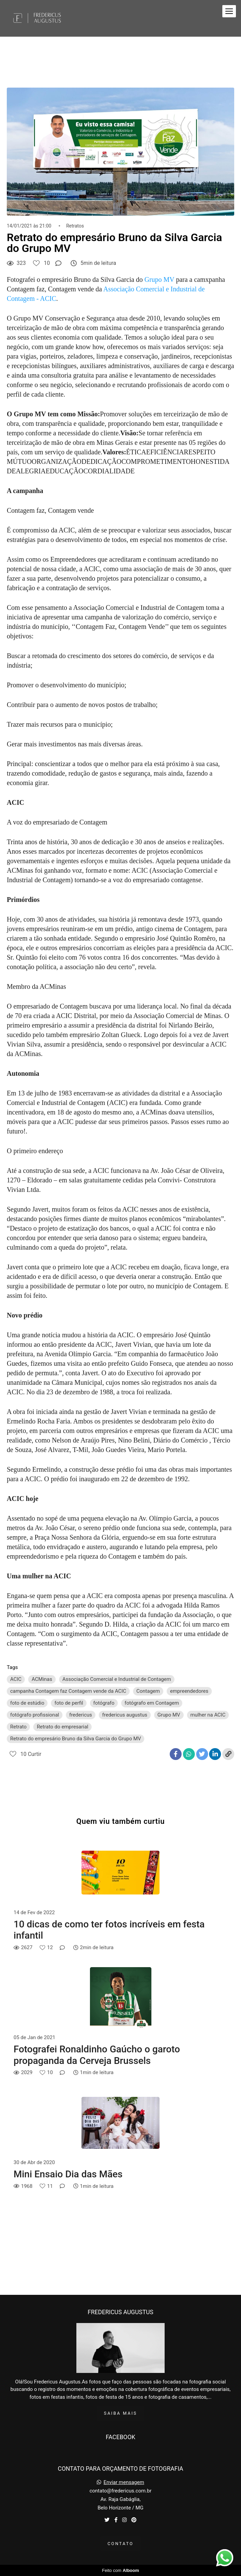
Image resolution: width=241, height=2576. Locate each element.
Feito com (120, 2570)
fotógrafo (103, 1703)
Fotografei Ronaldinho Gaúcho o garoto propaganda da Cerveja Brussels (97, 2055)
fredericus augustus (124, 1715)
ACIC (15, 1679)
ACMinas (42, 1679)
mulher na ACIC (208, 1715)
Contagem (148, 1691)
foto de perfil (68, 1703)
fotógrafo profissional (34, 1715)
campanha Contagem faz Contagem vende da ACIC (68, 1691)
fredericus (80, 1715)
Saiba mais (120, 2413)
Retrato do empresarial (62, 1727)
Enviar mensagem (124, 2482)
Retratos (75, 225)
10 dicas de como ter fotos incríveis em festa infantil (109, 1930)
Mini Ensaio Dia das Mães (68, 2174)
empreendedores (189, 1691)
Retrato (18, 1727)
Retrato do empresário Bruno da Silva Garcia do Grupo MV (75, 1739)
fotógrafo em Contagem (152, 1703)
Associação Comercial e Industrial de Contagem (116, 1679)
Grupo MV (159, 279)
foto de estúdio (27, 1703)
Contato (121, 2543)
